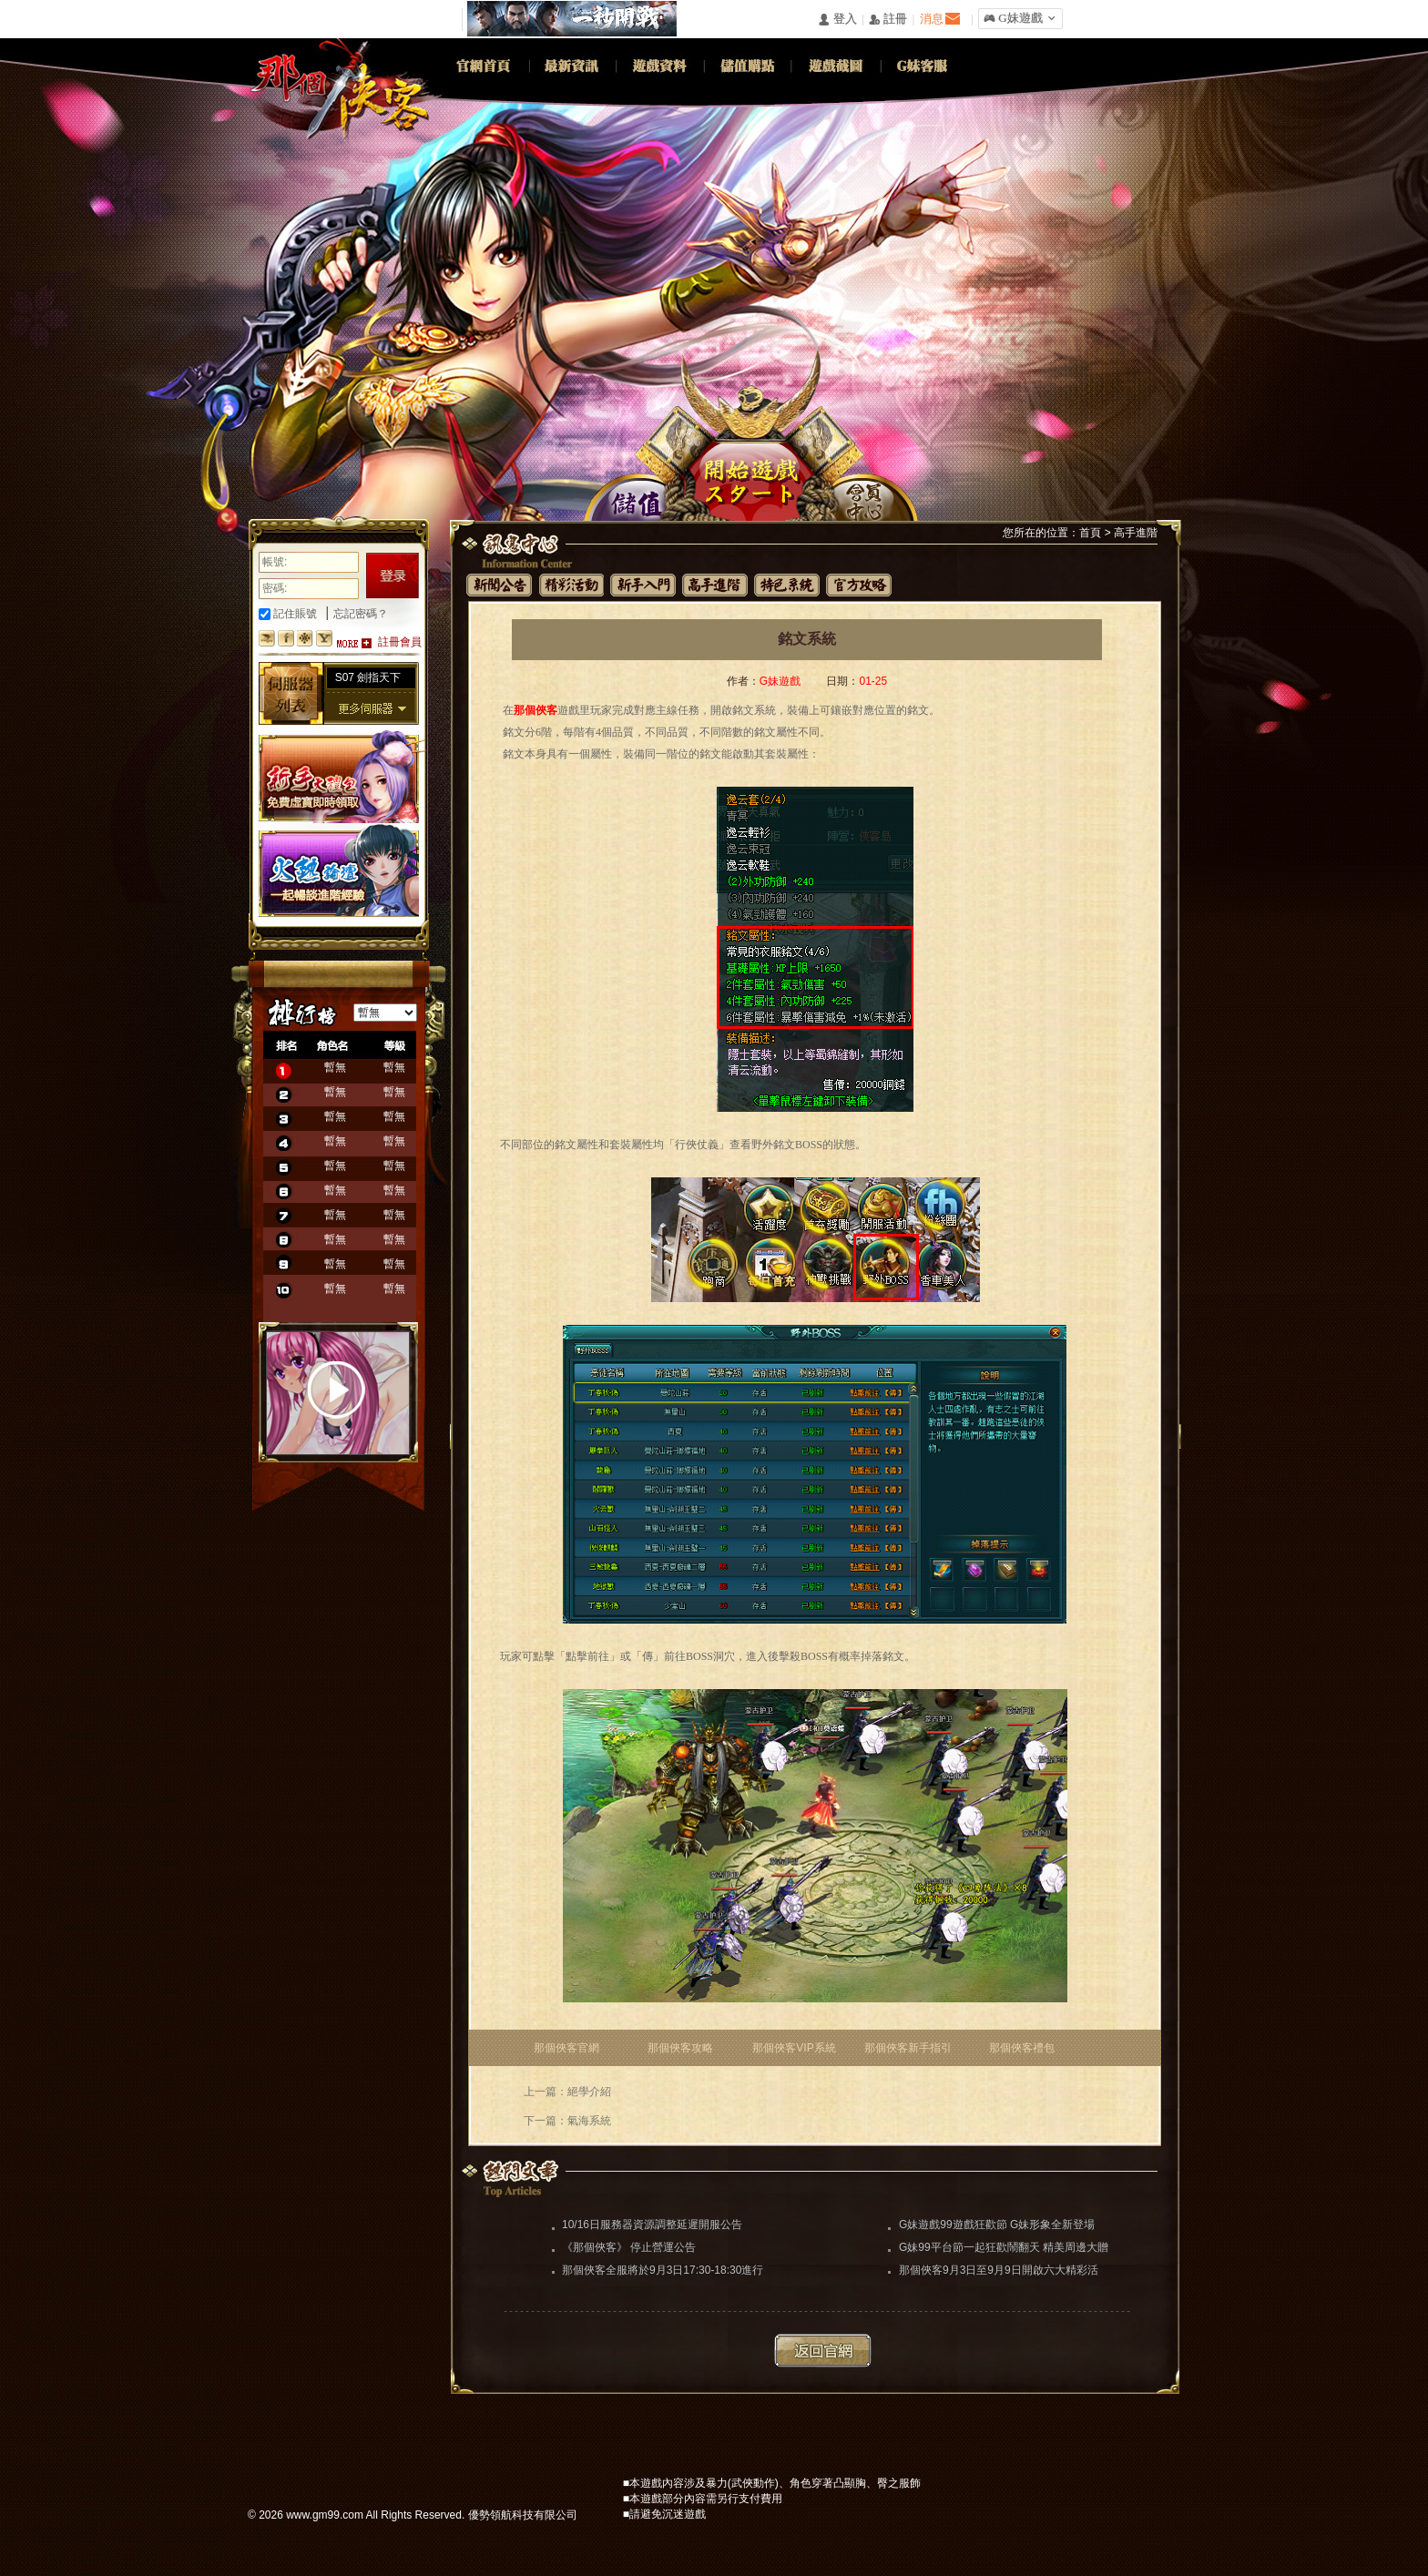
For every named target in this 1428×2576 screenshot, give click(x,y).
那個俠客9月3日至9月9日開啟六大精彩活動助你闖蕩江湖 (998, 2272)
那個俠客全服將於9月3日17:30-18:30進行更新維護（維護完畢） (662, 2272)
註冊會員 (400, 642)
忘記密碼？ (360, 613)
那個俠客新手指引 (908, 2047)
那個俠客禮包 (1022, 2047)
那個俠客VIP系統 (793, 2047)
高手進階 (1136, 532)
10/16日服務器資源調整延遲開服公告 (652, 2224)
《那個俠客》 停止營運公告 (629, 2247)
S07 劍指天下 (368, 677)
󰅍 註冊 (888, 19)
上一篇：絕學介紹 (567, 2091)
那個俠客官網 (566, 2047)
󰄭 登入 (837, 19)
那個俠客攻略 (680, 2047)
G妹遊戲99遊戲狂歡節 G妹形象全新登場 (997, 2224)
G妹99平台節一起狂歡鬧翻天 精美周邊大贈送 (1003, 2249)
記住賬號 (288, 613)
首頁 (1090, 532)
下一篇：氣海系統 (567, 2120)
